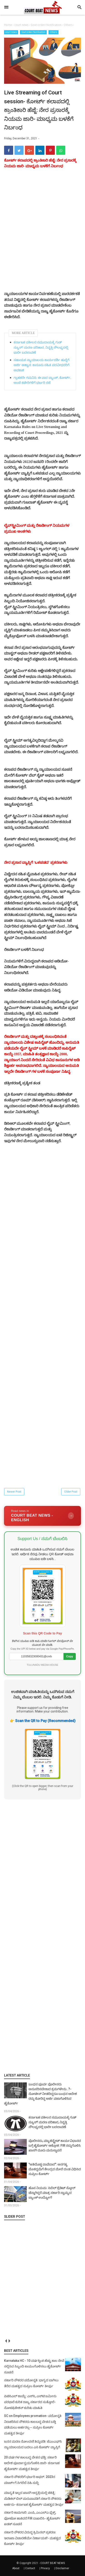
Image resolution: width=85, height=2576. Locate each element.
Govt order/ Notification (33, 32)
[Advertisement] (42, 1936)
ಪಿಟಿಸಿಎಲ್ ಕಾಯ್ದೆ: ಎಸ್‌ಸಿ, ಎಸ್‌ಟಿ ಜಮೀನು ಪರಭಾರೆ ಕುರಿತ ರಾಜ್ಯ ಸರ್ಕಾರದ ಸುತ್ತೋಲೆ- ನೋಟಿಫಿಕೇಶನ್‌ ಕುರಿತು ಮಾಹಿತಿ (30, 2401)
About (15, 2568)
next (9, 2341)
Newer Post (14, 1491)
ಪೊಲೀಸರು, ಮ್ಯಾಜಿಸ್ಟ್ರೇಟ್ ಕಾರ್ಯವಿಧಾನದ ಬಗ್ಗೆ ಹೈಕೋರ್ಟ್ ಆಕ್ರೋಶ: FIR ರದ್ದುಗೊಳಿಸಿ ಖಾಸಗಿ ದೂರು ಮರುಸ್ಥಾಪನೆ (55, 2145)
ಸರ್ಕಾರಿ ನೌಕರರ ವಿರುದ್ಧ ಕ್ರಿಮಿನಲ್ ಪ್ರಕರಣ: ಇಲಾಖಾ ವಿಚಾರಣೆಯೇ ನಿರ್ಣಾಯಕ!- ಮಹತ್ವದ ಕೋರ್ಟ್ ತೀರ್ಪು (32, 2538)
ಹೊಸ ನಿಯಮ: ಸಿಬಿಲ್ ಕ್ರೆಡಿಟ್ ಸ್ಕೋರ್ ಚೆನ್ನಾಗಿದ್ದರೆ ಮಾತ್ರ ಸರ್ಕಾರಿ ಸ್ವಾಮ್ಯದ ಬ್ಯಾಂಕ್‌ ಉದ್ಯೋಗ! (52, 2192)
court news (11, 32)
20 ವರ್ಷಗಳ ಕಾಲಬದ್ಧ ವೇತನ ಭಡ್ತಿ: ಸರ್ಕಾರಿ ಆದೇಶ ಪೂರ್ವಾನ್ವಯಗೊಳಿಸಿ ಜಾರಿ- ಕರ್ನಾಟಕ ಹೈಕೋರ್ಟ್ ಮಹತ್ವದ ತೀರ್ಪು (32, 2463)
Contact (30, 2568)
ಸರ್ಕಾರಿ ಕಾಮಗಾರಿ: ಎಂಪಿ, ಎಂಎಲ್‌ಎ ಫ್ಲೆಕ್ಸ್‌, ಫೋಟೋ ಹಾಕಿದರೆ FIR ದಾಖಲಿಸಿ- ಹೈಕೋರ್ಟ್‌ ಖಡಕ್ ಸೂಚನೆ (32, 2518)
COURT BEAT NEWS (52, 2563)
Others (53, 32)
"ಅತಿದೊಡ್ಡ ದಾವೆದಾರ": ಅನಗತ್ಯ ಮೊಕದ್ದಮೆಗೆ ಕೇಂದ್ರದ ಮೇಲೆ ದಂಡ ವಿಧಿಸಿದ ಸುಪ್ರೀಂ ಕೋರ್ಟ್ (55, 2169)
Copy (69, 1656)
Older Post (70, 1491)
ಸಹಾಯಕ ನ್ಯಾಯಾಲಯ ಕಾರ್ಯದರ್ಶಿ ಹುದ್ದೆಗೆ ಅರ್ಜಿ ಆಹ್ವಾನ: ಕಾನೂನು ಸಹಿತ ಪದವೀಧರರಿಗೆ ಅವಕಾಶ (41, 365)
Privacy (45, 2568)
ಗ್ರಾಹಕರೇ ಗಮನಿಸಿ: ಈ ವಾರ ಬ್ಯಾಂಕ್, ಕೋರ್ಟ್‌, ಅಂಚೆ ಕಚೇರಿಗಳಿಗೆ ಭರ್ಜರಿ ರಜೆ (42, 380)
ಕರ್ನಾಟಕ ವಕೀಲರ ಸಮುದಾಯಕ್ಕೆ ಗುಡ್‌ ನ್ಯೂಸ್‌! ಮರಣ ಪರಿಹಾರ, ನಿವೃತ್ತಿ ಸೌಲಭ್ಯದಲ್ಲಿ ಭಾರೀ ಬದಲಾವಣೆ (41, 347)
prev (5, 2341)
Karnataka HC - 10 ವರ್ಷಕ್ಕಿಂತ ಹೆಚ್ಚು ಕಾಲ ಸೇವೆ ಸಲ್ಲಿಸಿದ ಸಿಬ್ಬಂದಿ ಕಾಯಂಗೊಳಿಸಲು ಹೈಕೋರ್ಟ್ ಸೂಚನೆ (34, 2366)
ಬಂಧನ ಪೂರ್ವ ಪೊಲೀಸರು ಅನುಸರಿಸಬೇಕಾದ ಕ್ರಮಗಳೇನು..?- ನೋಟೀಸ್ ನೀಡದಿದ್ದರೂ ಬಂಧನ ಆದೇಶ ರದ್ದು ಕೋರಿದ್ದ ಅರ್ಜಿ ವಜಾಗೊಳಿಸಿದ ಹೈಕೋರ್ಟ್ (40, 2093)
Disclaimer (62, 2568)
